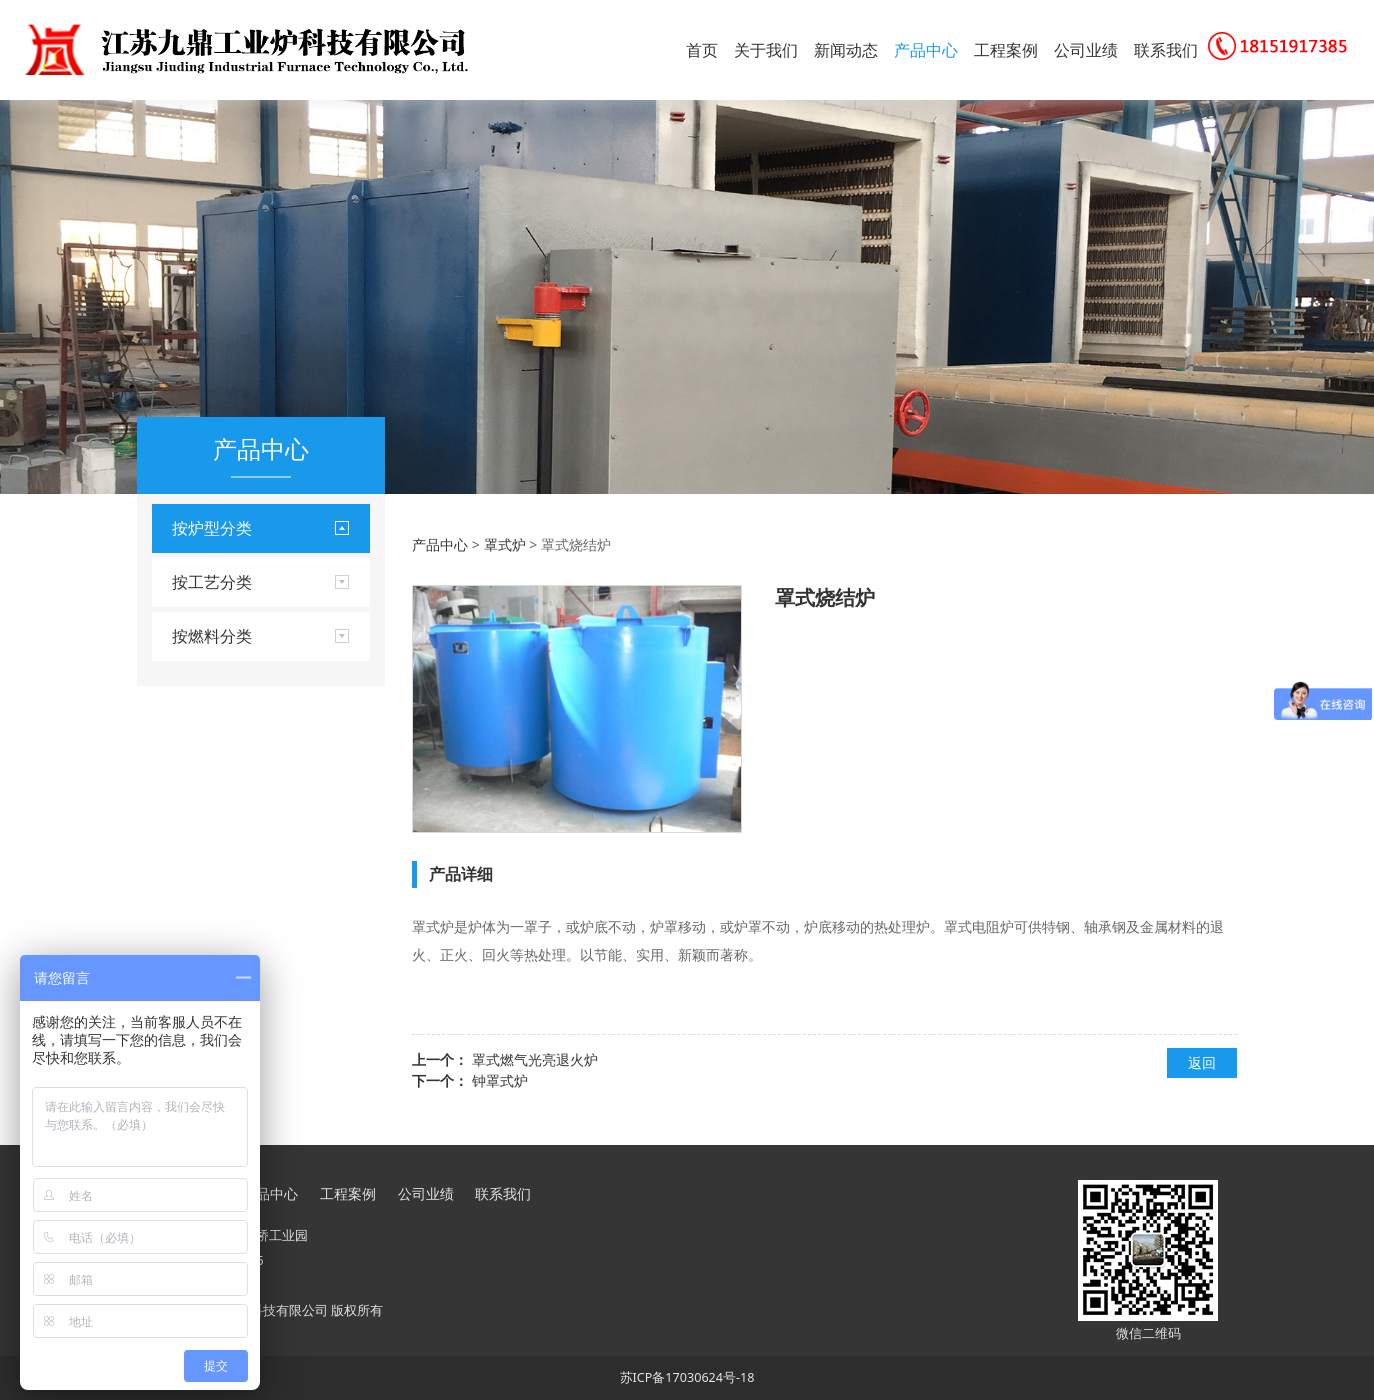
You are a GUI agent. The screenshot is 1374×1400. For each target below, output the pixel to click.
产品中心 (926, 50)
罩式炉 (193, 681)
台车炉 (193, 579)
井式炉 (193, 613)
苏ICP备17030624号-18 (687, 1377)
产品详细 (461, 874)
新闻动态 (846, 50)
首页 (702, 50)
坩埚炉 (193, 715)
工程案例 (1006, 50)
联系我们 (1166, 50)
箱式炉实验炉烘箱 (228, 647)
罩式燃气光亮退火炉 (535, 1059)
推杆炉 (193, 750)
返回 (1202, 1062)
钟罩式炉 (500, 1080)
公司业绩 (1086, 50)
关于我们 (766, 50)
